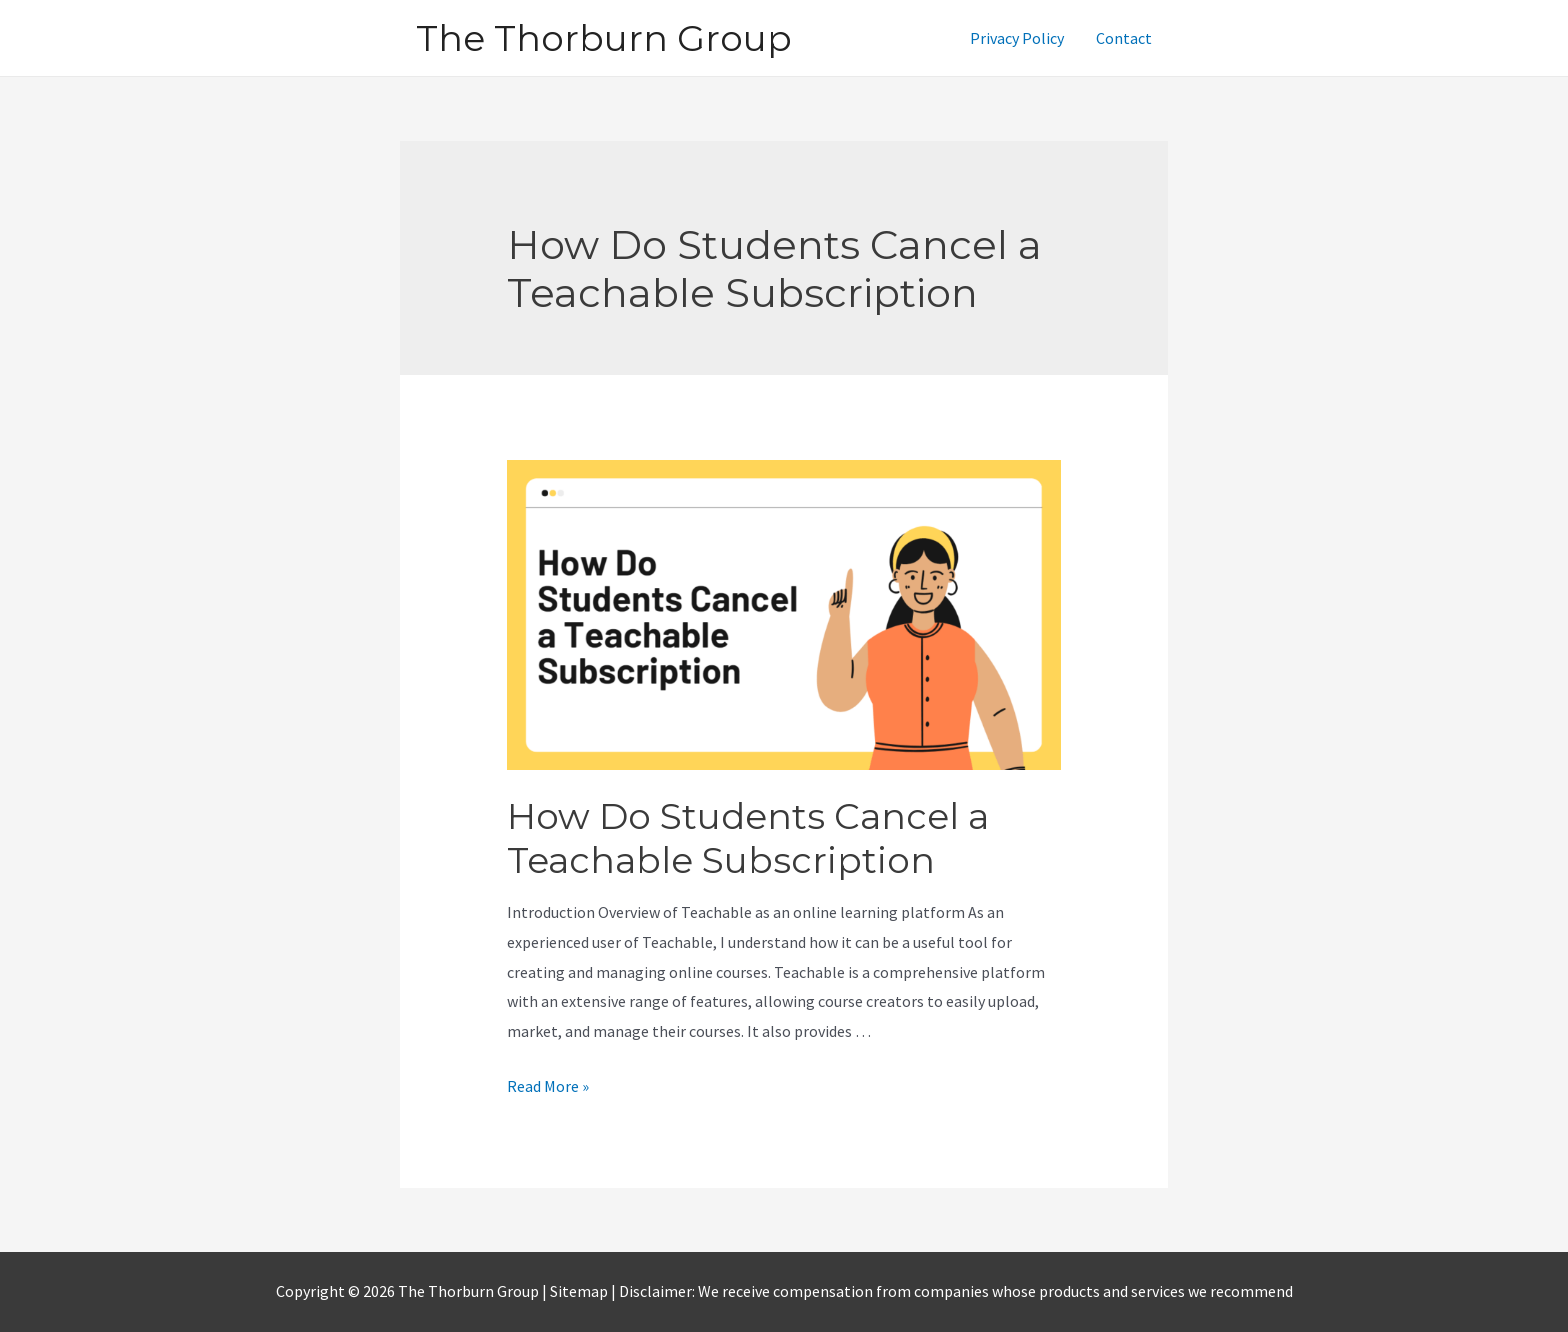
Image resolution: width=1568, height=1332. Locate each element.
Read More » (548, 1086)
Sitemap (580, 1291)
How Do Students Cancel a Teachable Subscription (748, 838)
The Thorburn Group (604, 38)
